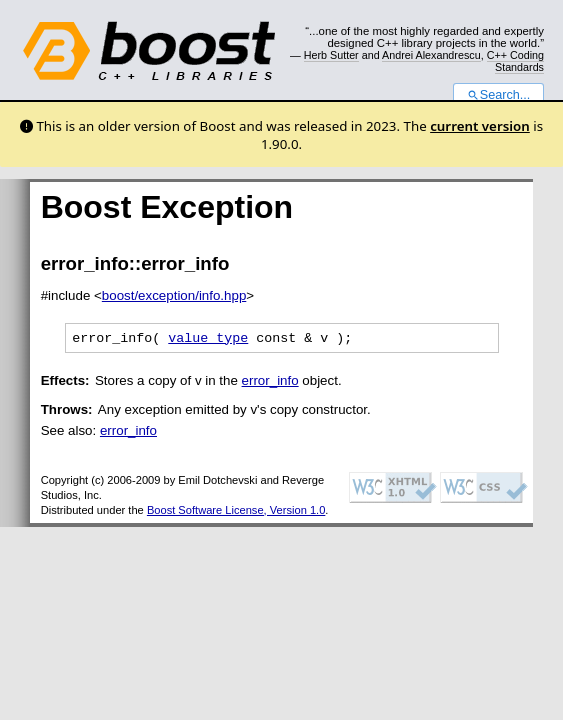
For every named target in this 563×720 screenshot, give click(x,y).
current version (480, 126)
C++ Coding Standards (515, 61)
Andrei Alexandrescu (431, 55)
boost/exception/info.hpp (174, 295)
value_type (208, 340)
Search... (498, 95)
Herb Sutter (331, 55)
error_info (270, 383)
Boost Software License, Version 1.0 (236, 513)
